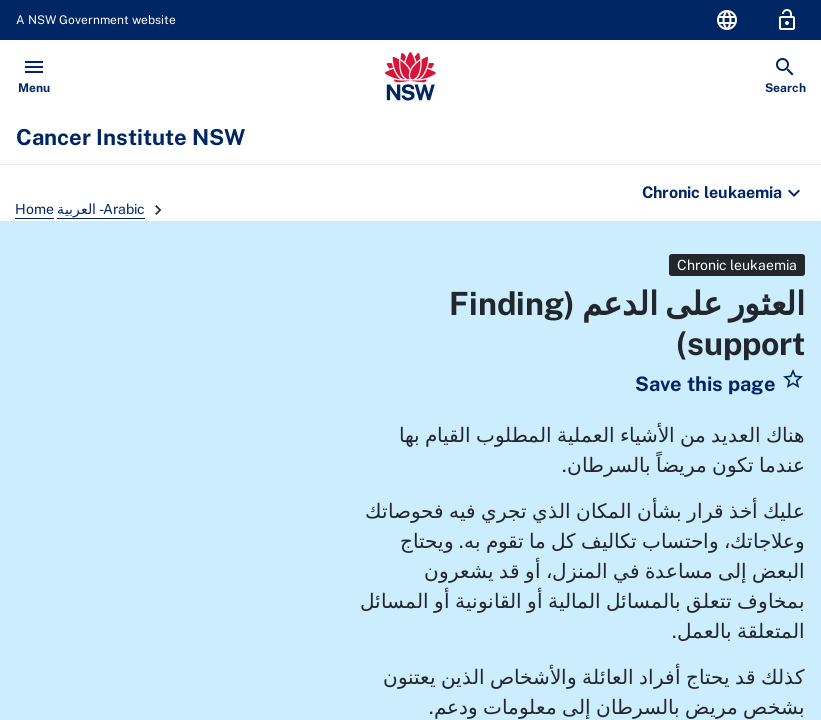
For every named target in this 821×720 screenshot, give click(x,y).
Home (34, 209)
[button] (720, 384)
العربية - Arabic (101, 209)
